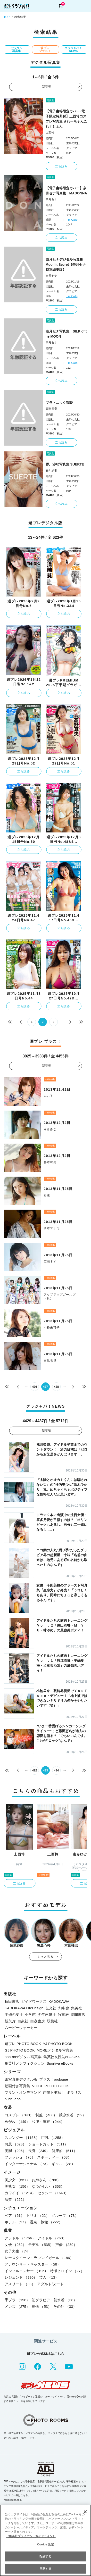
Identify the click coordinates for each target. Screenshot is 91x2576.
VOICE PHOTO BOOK (50, 2086)
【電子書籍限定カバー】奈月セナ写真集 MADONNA (66, 190)
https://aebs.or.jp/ (13, 2500)
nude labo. (13, 2099)
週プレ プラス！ (45, 49)
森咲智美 (51, 408)
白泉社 (22, 2021)
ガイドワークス (34, 2001)
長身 (39, 2151)
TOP (6, 17)
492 (34, 1770)
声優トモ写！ (54, 2092)
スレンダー (22, 2138)
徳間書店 (78, 2014)
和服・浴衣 (48, 2121)
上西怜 (50, 132)
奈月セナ (51, 199)
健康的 (64, 2151)
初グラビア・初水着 (54, 2300)
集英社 (76, 2008)
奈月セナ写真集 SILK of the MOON (66, 333)
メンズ (17, 2306)
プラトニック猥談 (59, 403)
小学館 (30, 2014)
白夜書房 (37, 2021)
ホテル (16, 2222)
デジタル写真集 (16, 49)
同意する (45, 2568)
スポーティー (54, 2157)
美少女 (17, 2180)
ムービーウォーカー (21, 2028)
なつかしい (48, 2186)
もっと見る (46, 1956)
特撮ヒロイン (67, 2271)
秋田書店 (12, 2001)
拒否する (45, 2556)
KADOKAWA (59, 2001)
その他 (65, 2306)
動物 (41, 2306)
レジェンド (21, 2277)
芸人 (49, 2277)
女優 (15, 2245)
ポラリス (74, 2092)
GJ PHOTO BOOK (20, 2050)
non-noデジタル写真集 (23, 2057)
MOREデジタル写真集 (55, 2050)
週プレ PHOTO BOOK (23, 2044)
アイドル (52, 2238)
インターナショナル (27, 2164)
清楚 (15, 2199)
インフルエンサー (26, 2271)
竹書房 (63, 2014)
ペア (14, 2215)
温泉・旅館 (46, 2222)
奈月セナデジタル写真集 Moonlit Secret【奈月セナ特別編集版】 (66, 265)
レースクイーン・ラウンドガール (39, 2258)
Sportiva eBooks (60, 2063)
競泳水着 (72, 2115)
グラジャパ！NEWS (73, 49)
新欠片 (10, 2021)
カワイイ (20, 2193)
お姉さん (46, 2180)
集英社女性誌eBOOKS (61, 2057)
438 (56, 1386)
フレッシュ (20, 2157)
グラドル (20, 2238)
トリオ (38, 2215)
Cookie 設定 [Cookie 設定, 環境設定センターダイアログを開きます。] (45, 2544)
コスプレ (19, 2115)
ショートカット (48, 2144)
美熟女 (17, 2186)
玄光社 (50, 2008)
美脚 (15, 2151)
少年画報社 (47, 2014)
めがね (17, 2121)
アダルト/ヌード (50, 2284)
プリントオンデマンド (23, 2092)
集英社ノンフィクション (25, 2063)
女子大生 (18, 2251)
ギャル (63, 2164)
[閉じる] (85, 2511)
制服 (46, 2115)
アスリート (20, 2284)
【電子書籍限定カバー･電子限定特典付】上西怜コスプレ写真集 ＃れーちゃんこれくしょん (66, 118)
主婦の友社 (14, 2014)
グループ (64, 2215)
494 (56, 1770)
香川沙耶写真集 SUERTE (65, 464)
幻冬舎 (63, 2008)
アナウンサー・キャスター (33, 2264)
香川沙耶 (51, 470)
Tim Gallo (72, 219)
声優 (66, 2245)
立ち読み (61, 166)
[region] (45, 2540)
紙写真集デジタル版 (21, 2079)
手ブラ (17, 2300)
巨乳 (53, 2138)
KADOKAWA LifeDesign (24, 2008)
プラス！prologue (53, 2079)
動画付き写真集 (17, 2086)
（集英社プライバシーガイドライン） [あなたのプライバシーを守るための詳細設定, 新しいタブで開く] (31, 2536)
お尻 (15, 2144)
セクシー (53, 2193)
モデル (40, 2245)
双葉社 (52, 2021)
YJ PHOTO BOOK (58, 2044)
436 (34, 1386)
